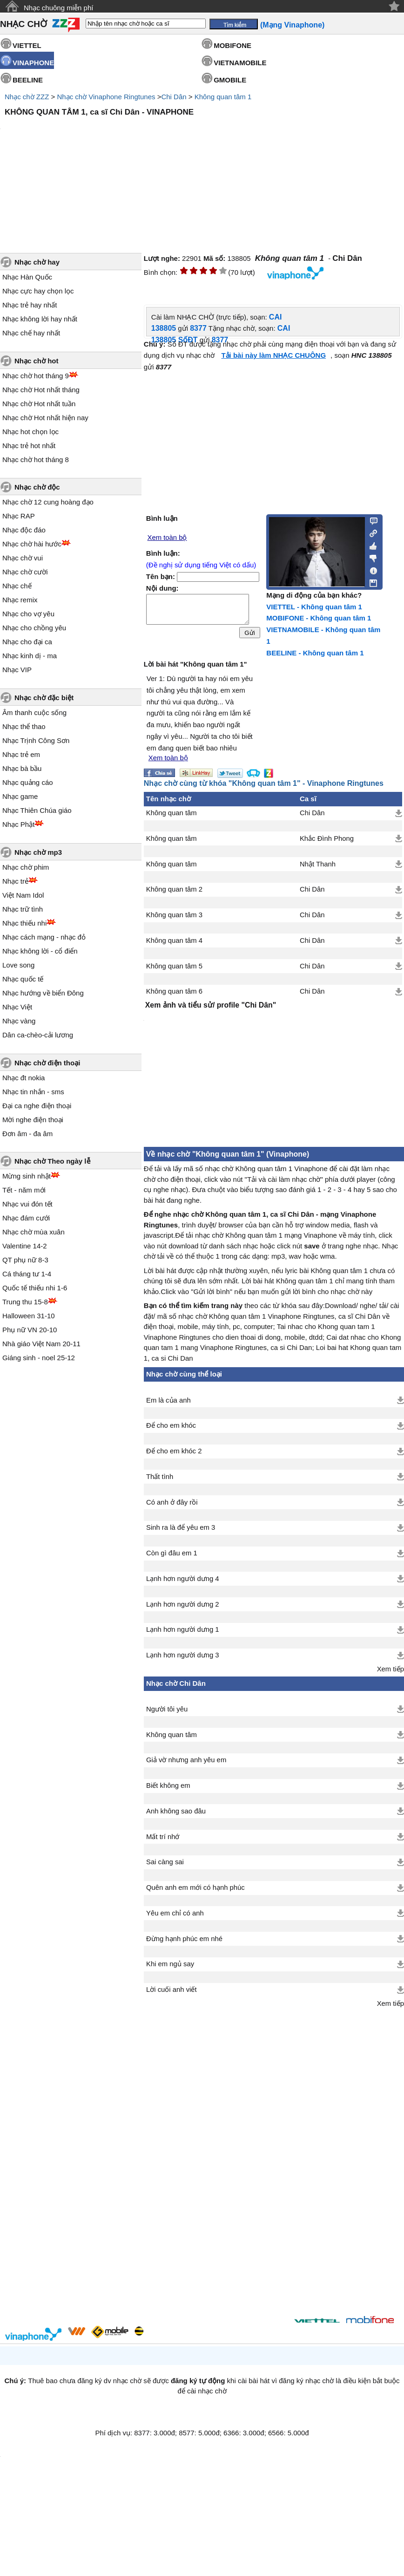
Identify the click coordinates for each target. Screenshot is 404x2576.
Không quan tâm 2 (174, 889)
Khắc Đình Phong (327, 838)
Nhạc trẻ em (21, 754)
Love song (18, 965)
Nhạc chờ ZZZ (27, 97)
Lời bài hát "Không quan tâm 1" (195, 664)
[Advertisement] (213, 2155)
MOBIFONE (232, 45)
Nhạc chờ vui (22, 558)
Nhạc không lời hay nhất (39, 319)
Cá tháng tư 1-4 (26, 1274)
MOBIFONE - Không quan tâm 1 (318, 618)
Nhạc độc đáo (24, 530)
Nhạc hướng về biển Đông (43, 993)
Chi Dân (173, 97)
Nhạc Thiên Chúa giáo (37, 810)
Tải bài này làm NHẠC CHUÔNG (273, 355)
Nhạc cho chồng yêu (34, 628)
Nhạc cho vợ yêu (28, 614)
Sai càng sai (165, 1862)
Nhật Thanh (318, 864)
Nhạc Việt (17, 1007)
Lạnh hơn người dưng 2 (182, 1604)
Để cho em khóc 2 (174, 1451)
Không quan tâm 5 (174, 966)
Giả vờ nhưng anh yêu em (186, 1760)
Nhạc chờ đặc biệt (44, 698)
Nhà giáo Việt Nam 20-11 (41, 1344)
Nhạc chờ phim (25, 867)
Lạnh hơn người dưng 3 (182, 1655)
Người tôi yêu (167, 1709)
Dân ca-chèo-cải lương (37, 1035)
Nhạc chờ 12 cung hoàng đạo (48, 502)
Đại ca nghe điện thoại (36, 1106)
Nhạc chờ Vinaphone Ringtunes (106, 97)
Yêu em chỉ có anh (175, 1913)
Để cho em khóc (171, 1425)
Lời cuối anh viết (171, 1989)
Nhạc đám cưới (26, 1218)
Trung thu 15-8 (25, 1302)
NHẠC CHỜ (23, 24)
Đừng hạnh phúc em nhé (184, 1938)
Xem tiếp (390, 1669)
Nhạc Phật (18, 824)
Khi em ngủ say (170, 1964)
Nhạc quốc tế (22, 979)
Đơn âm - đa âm (27, 1134)
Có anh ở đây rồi (171, 1502)
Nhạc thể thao (24, 726)
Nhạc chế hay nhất (31, 333)
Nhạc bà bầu (21, 768)
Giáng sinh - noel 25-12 (38, 1358)
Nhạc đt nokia (23, 1078)
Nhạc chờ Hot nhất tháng (41, 390)
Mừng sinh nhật (26, 1176)
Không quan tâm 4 (174, 940)
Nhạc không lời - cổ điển (40, 951)
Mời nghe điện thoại (32, 1120)
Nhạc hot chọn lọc (30, 432)
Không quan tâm (171, 813)
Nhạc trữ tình (22, 909)
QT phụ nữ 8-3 (25, 1260)
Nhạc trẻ (15, 881)
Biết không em (168, 1785)
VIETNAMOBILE (240, 63)
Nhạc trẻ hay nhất (29, 305)
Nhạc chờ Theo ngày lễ (52, 1161)
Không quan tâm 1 (223, 97)
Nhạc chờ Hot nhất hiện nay (45, 418)
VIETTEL (27, 45)
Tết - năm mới (24, 1190)
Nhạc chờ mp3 (38, 852)
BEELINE (28, 80)
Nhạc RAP (18, 516)
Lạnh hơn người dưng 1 (182, 1629)
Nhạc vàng (18, 1021)
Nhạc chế (17, 586)
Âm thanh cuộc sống (34, 712)
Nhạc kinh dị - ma (29, 656)
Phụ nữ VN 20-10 (29, 1330)
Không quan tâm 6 (174, 991)
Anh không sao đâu (176, 1811)
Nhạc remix (20, 600)
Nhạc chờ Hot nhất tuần (38, 404)
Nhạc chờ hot (36, 361)
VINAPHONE (33, 63)
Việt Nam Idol (23, 895)
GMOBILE (230, 80)
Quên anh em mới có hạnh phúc (195, 1887)
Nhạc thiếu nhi (24, 923)
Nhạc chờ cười (25, 572)
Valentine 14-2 (24, 1246)
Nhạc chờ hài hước (31, 544)
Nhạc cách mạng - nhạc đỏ (44, 937)
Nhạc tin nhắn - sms (33, 1092)
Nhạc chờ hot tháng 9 (35, 376)
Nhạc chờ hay (37, 262)
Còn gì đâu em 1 (171, 1553)
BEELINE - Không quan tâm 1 (315, 653)
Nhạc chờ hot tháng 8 (35, 459)
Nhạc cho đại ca (27, 642)
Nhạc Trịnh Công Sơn (35, 740)
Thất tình (159, 1476)
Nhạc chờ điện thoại (47, 1063)
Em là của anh (168, 1400)
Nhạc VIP (17, 670)
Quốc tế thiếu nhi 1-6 (34, 1288)
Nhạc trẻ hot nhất (28, 446)
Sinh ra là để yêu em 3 (180, 1527)
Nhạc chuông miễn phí (58, 8)
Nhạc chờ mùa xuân (33, 1232)
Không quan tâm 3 (174, 915)
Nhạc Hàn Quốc (27, 277)
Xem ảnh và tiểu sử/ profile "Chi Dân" (210, 1005)
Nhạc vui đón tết (27, 1204)
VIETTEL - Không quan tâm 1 (314, 607)
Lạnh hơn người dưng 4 (182, 1578)
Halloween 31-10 (28, 1316)
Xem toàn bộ (167, 537)
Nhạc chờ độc (37, 487)
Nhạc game (20, 796)
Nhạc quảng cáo (27, 782)
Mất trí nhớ (162, 1836)
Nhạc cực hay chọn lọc (38, 291)
